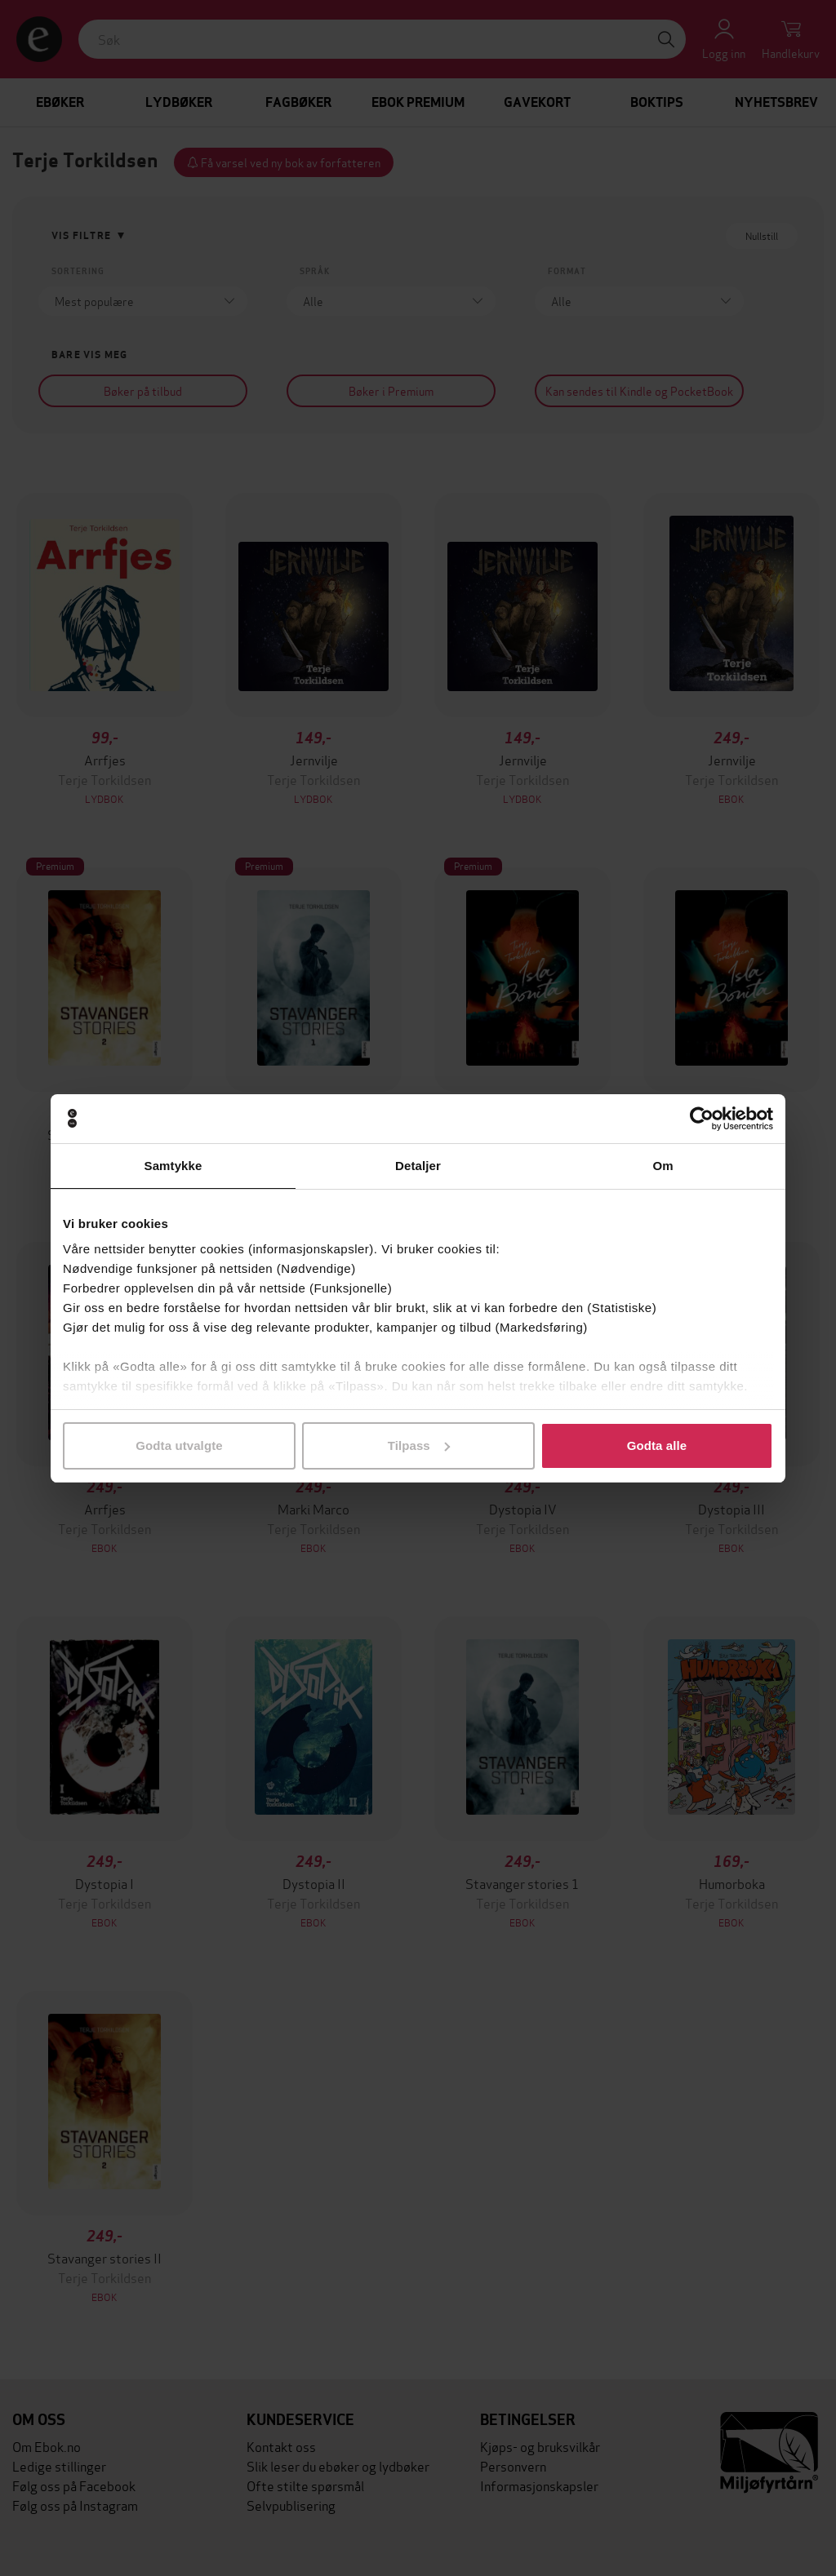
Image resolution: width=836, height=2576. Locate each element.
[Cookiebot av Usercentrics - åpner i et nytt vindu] (701, 1118)
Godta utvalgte (179, 1445)
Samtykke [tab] (173, 1166)
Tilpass (419, 1445)
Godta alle (657, 1445)
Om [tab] (662, 1166)
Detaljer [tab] (418, 1166)
